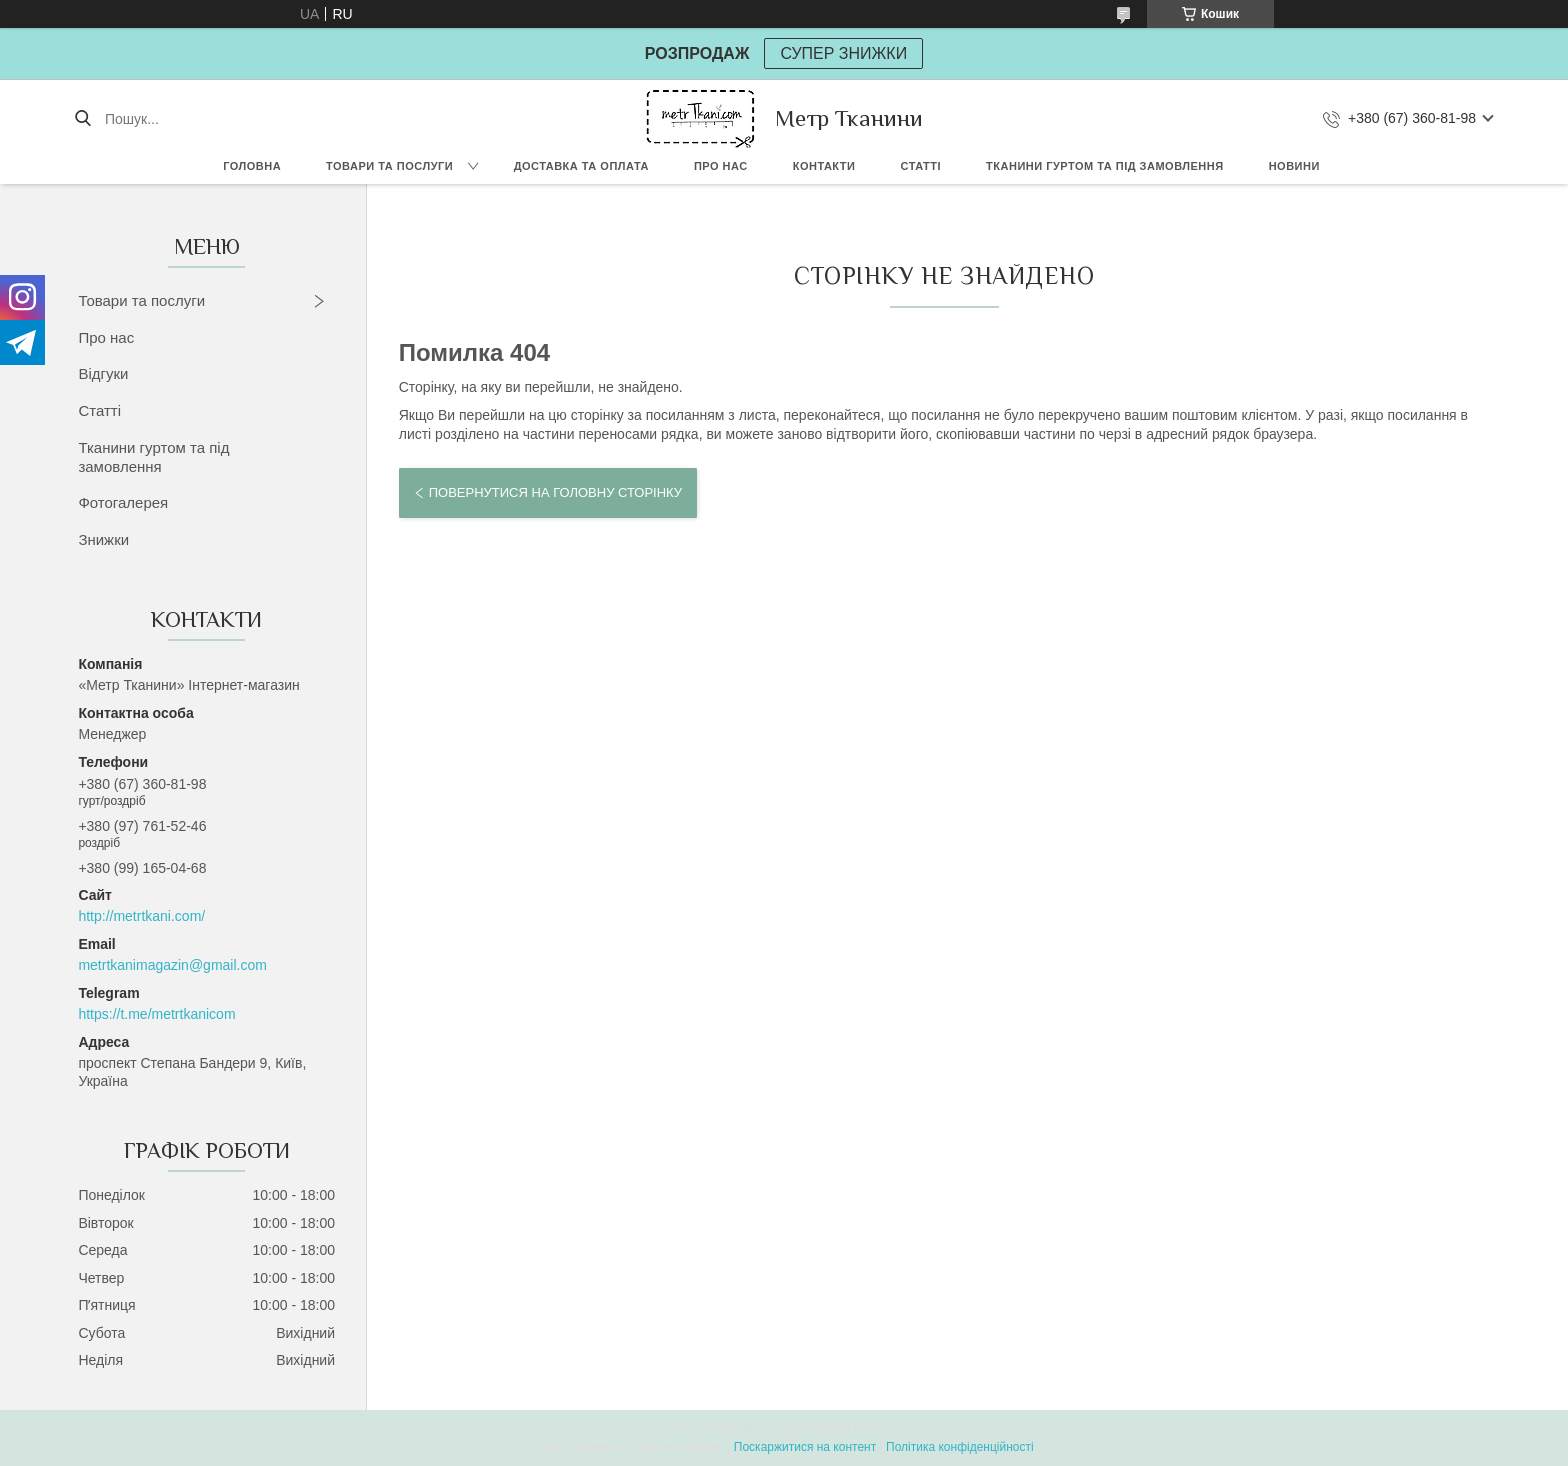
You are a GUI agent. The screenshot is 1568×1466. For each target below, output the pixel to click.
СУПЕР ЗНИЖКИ (843, 53)
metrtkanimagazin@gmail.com (172, 965)
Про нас (721, 166)
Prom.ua (877, 1429)
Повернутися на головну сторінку (555, 492)
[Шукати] (82, 119)
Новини (1294, 166)
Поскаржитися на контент (805, 1447)
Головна (252, 166)
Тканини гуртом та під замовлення (1105, 166)
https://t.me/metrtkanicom (156, 1014)
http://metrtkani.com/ (141, 916)
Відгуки (103, 373)
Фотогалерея (123, 502)
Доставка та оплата (581, 166)
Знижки (103, 539)
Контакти (824, 166)
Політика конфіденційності (960, 1447)
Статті (920, 166)
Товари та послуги (389, 166)
